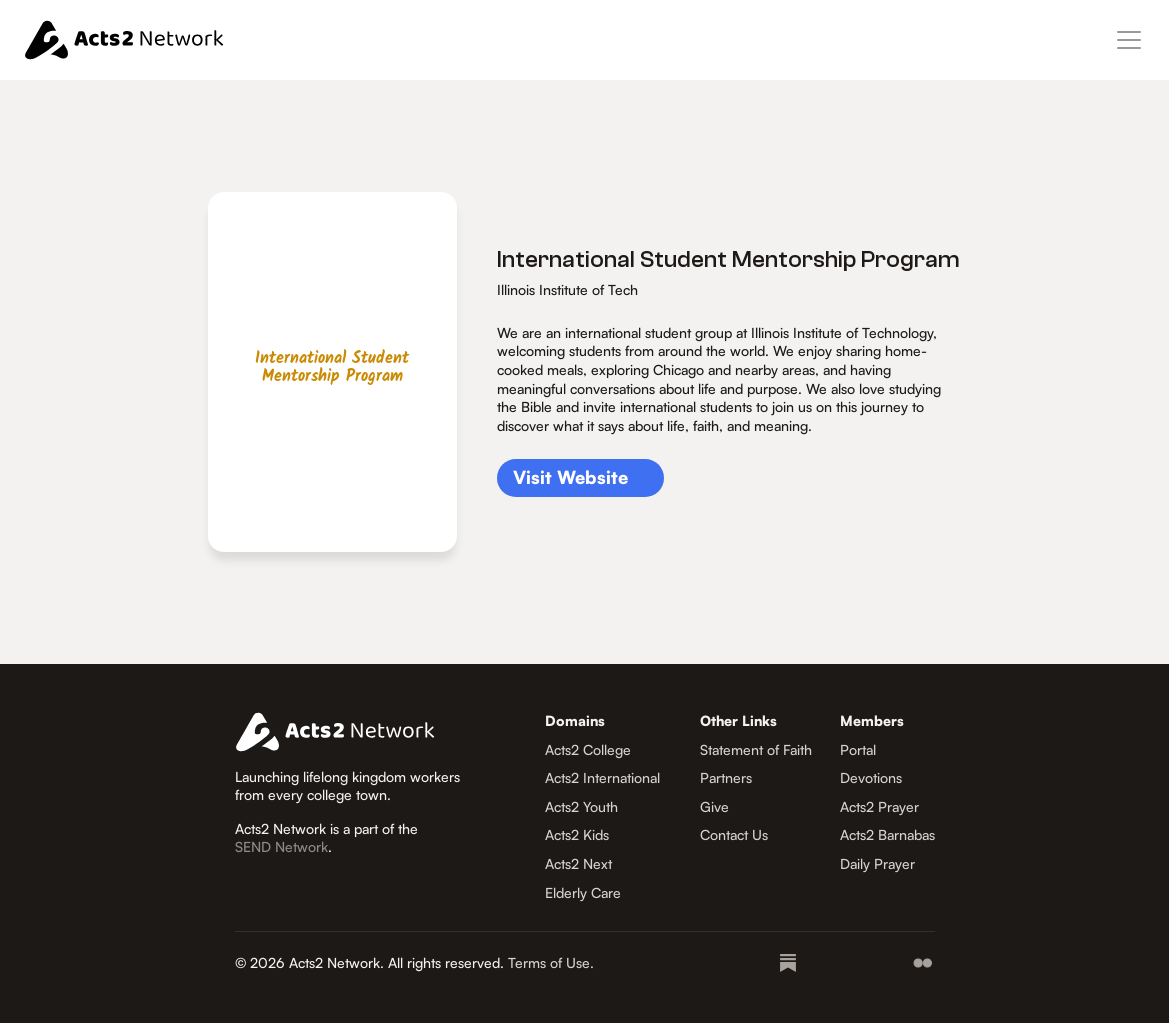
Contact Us (734, 834)
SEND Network (281, 846)
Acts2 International (602, 777)
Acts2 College (588, 749)
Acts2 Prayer (879, 806)
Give (714, 806)
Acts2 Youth (581, 806)
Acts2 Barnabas (887, 834)
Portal (858, 749)
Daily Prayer (877, 863)
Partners (726, 777)
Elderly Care (583, 892)
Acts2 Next (578, 863)
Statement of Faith (756, 749)
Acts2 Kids (577, 834)
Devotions (871, 777)
